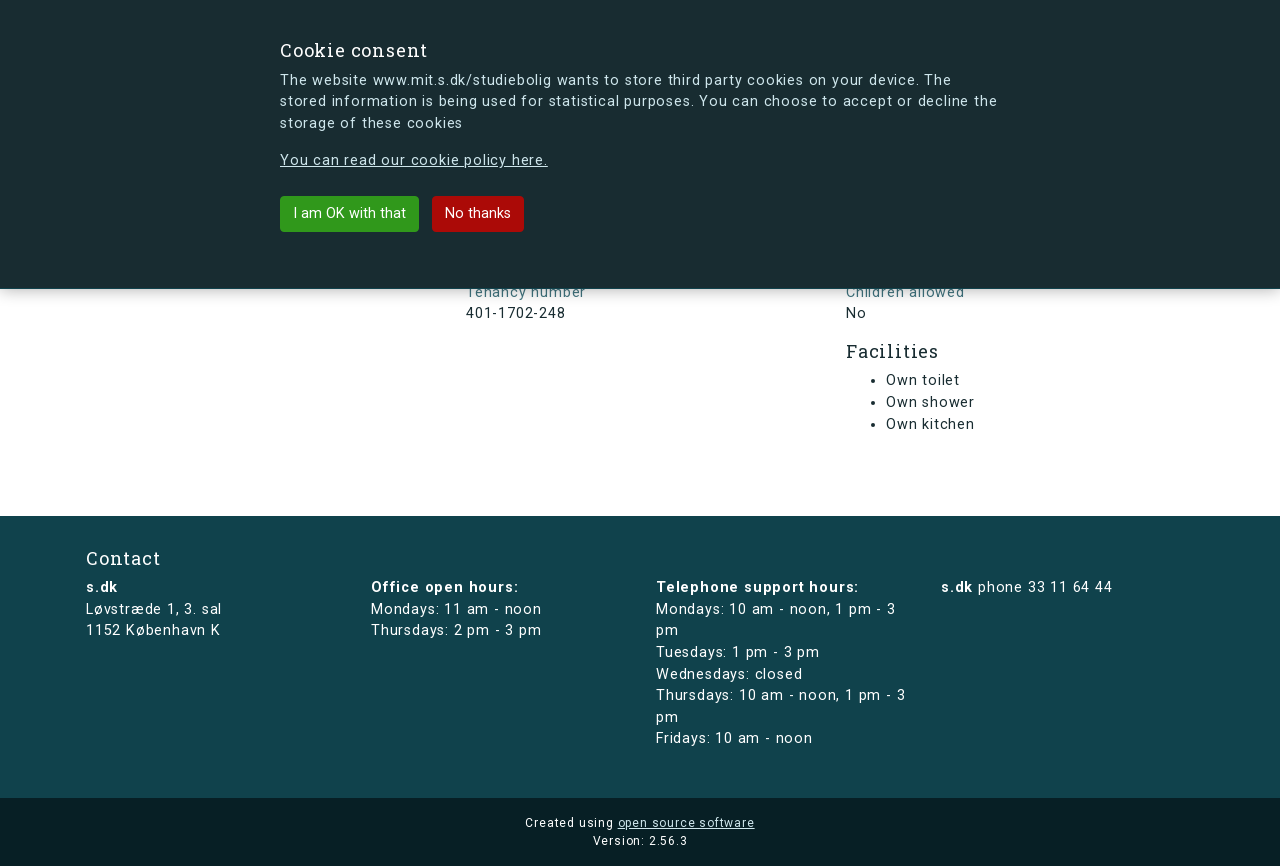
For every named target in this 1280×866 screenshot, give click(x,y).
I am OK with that (349, 213)
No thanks (478, 213)
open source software (686, 823)
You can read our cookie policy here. (414, 160)
